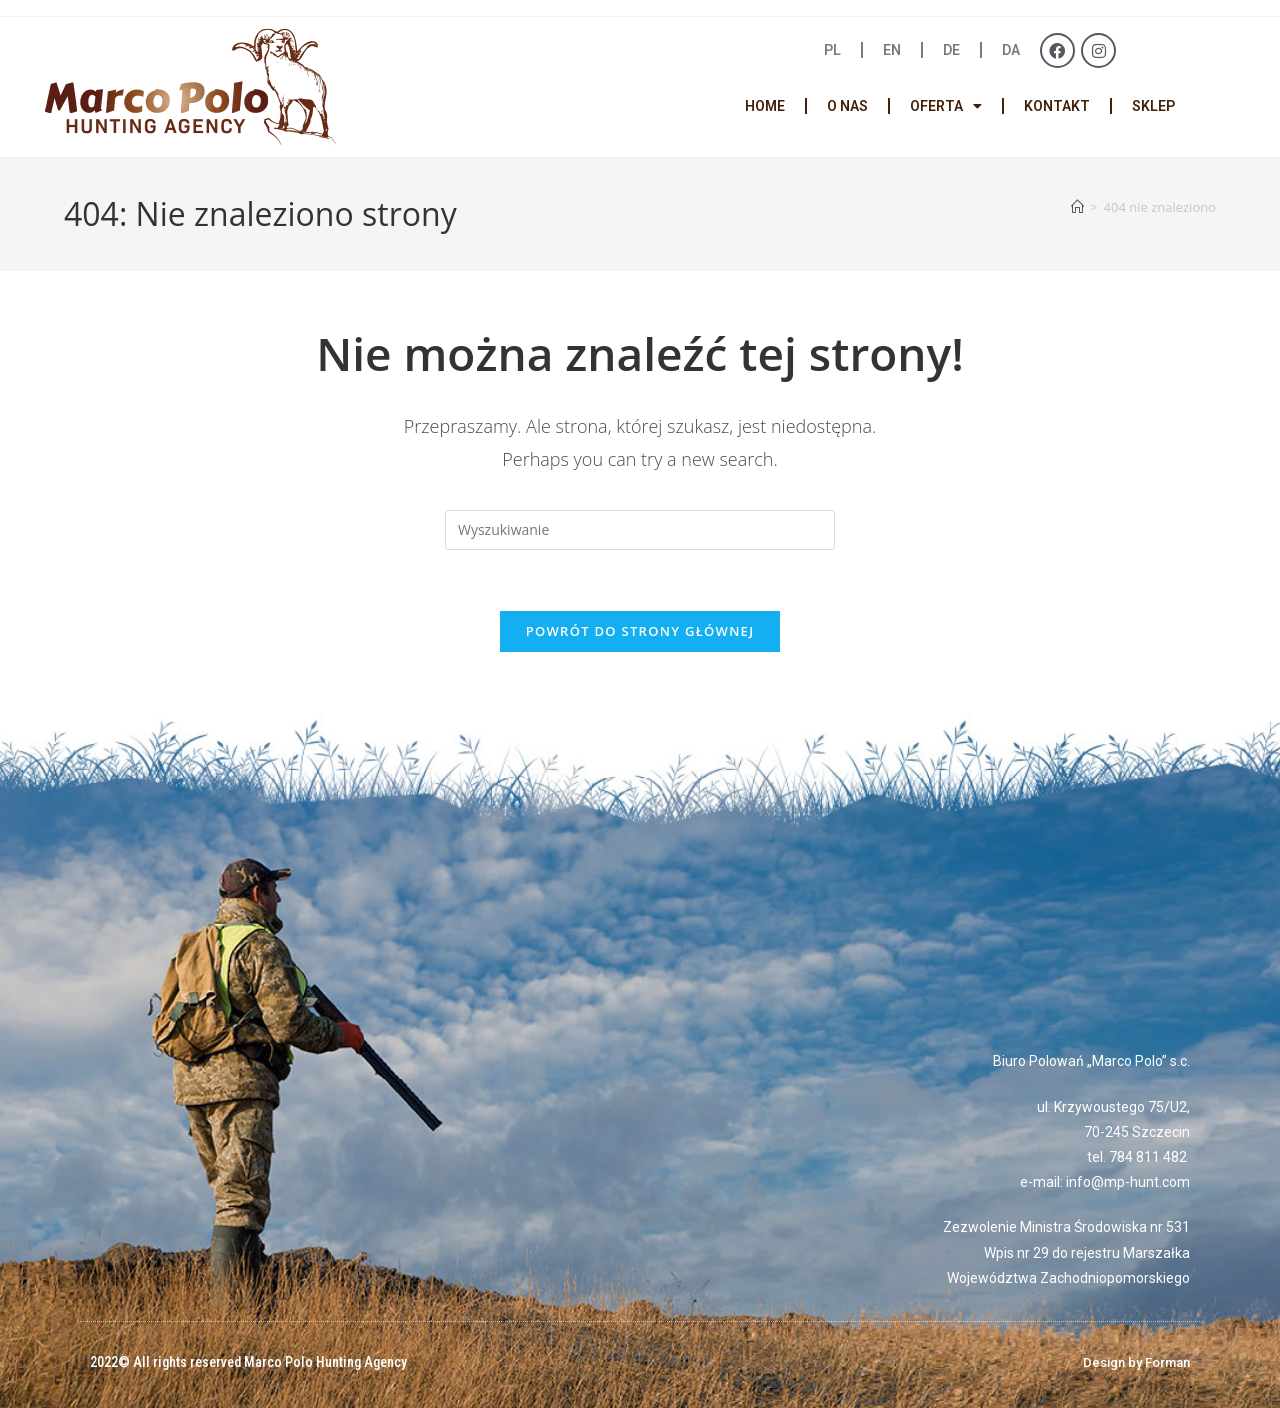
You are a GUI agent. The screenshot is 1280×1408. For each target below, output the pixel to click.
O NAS (847, 106)
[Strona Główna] (1077, 207)
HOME (765, 106)
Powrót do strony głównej (640, 631)
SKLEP (1153, 106)
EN (892, 50)
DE (951, 50)
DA (1011, 50)
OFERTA (946, 106)
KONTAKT (1057, 106)
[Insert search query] (640, 530)
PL (832, 50)
